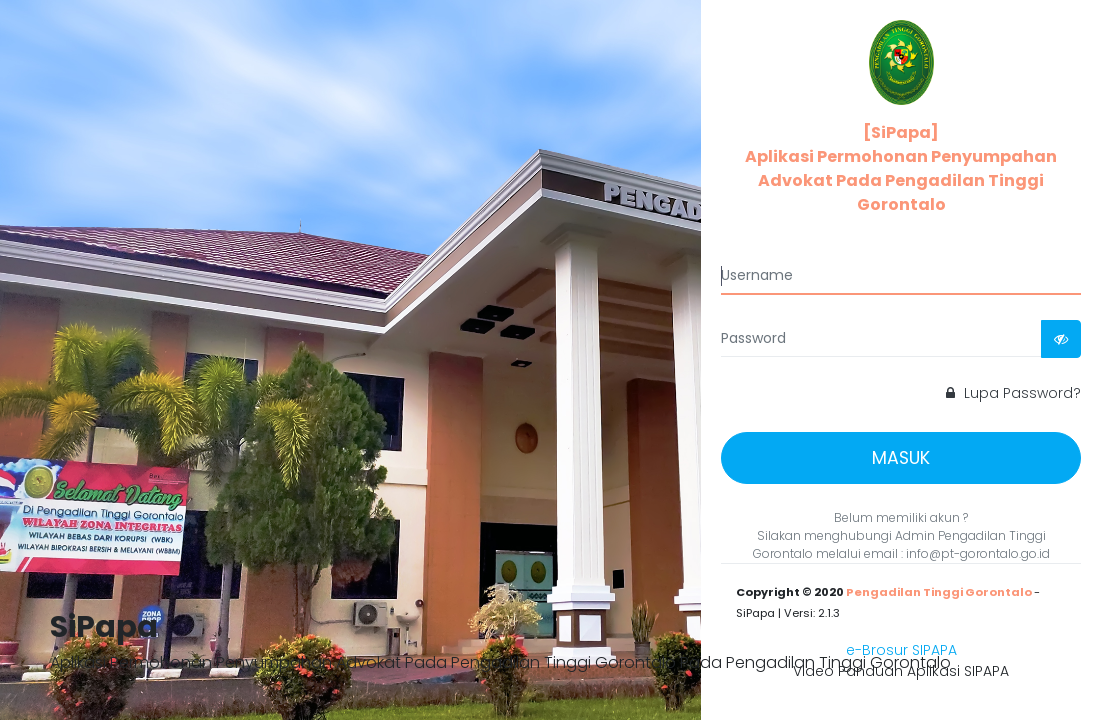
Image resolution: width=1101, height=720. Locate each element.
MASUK (901, 458)
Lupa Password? (1013, 393)
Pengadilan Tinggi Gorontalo (939, 592)
